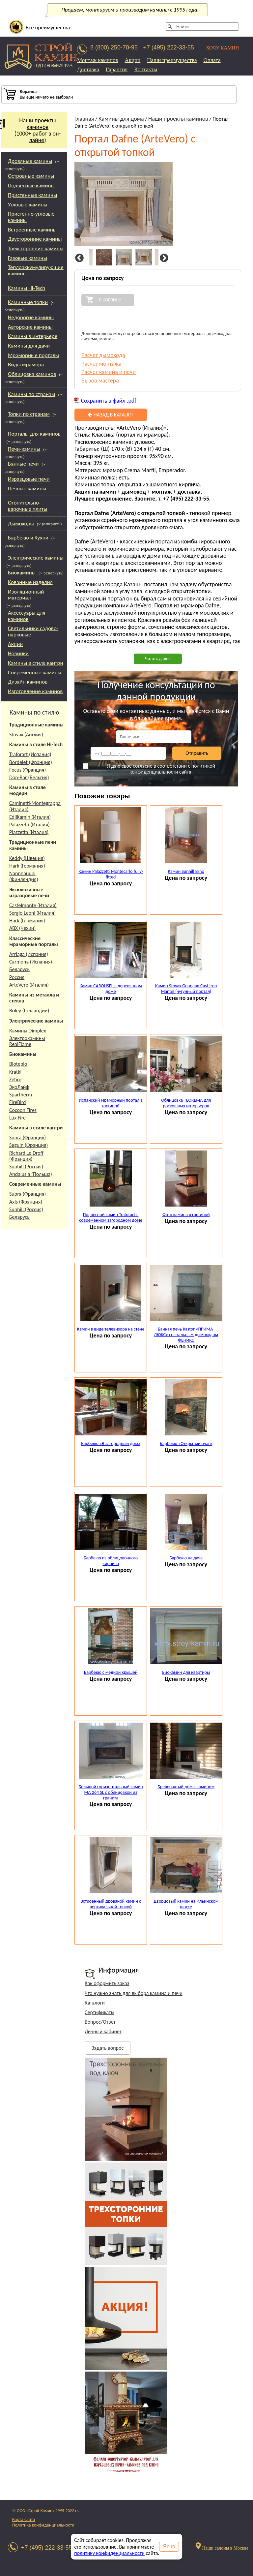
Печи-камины (24, 448)
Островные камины (31, 175)
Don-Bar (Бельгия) (29, 777)
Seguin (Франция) (28, 1145)
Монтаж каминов (97, 60)
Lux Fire (17, 1118)
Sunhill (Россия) (26, 1166)
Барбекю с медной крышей (110, 1672)
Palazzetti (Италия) (29, 824)
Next (163, 258)
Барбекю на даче (186, 1558)
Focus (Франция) (27, 770)
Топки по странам (29, 414)
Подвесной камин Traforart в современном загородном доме (110, 1217)
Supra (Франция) (27, 1137)
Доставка (88, 69)
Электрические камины (36, 557)
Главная (84, 118)
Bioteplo (18, 1064)
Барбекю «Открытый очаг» (186, 1443)
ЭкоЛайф (19, 1087)
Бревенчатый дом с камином (185, 1787)
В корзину (110, 300)
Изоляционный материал (26, 594)
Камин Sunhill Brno (186, 871)
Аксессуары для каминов (26, 616)
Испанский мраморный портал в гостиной (111, 1103)
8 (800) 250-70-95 (114, 47)
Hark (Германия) (27, 866)
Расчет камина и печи (108, 372)
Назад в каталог (111, 415)
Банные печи (23, 463)
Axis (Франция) (25, 1202)
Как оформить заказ (107, 1983)
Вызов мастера (100, 380)
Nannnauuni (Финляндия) (23, 876)
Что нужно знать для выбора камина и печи (134, 1993)
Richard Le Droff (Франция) (26, 1156)
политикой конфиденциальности (172, 769)
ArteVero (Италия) (29, 985)
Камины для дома (121, 118)
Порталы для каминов (34, 433)
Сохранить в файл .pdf (108, 400)
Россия (16, 977)
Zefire (15, 1079)
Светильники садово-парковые (33, 631)
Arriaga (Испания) (28, 954)
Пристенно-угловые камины (31, 217)
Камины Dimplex (27, 1030)
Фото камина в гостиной (186, 1214)
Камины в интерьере (32, 336)
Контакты (145, 69)
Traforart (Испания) (30, 754)
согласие (142, 766)
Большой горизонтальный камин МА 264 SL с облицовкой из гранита (110, 1792)
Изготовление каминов (35, 691)
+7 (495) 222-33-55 (168, 47)
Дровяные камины (30, 161)
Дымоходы (21, 523)
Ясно (169, 2546)
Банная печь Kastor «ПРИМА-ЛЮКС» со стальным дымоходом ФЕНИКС (186, 1334)
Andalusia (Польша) (30, 1174)
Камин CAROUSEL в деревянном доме (110, 988)
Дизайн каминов (27, 681)
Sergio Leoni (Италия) (32, 913)
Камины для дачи (29, 345)
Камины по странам (31, 394)
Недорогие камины (31, 317)
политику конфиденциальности (109, 2553)
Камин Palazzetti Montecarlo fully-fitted (110, 874)
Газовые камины (27, 258)
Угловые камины (27, 204)
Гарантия (116, 69)
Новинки (18, 653)
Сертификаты (99, 2012)
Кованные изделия (30, 582)
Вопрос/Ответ (100, 2022)
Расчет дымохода (103, 355)
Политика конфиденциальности (43, 2525)
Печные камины (27, 488)
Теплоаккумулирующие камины (36, 270)
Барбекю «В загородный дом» (110, 1443)
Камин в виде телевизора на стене (111, 1329)
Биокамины (22, 572)
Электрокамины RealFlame (27, 1041)
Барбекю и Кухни (28, 537)
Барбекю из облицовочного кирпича (111, 1560)
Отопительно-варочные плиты (27, 505)
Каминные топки (28, 302)
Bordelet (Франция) (30, 762)
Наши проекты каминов (178, 118)
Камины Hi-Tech (26, 288)
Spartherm (20, 1094)
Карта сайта (23, 2519)
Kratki (15, 1072)
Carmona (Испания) (30, 962)
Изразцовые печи (29, 478)
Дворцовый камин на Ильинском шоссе (186, 1904)
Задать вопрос (108, 2048)
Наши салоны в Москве (225, 2548)
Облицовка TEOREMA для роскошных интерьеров (186, 1103)
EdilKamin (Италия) (30, 817)
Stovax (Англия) (26, 734)
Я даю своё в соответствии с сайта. (149, 769)
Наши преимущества (172, 60)
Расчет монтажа (101, 363)
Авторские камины (30, 326)
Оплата (211, 60)
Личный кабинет (103, 2031)
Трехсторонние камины (35, 248)
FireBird (17, 1102)
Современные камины (34, 672)
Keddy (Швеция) (27, 858)
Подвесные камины (31, 185)
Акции (133, 60)
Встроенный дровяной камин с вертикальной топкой (110, 1904)
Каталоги (95, 2003)
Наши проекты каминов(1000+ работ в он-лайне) (31, 130)
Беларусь (19, 969)
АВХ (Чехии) (22, 928)
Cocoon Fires (23, 1110)
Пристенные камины (32, 195)
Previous (78, 258)
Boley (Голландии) (29, 1010)
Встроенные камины (32, 229)
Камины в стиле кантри (35, 662)
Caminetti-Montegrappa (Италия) (35, 806)
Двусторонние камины (35, 238)
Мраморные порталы (33, 355)
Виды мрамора (26, 364)
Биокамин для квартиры (186, 1672)
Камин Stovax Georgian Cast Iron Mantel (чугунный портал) (186, 988)
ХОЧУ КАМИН (222, 47)
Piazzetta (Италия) (28, 832)
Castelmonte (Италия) (33, 905)
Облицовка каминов (32, 374)
